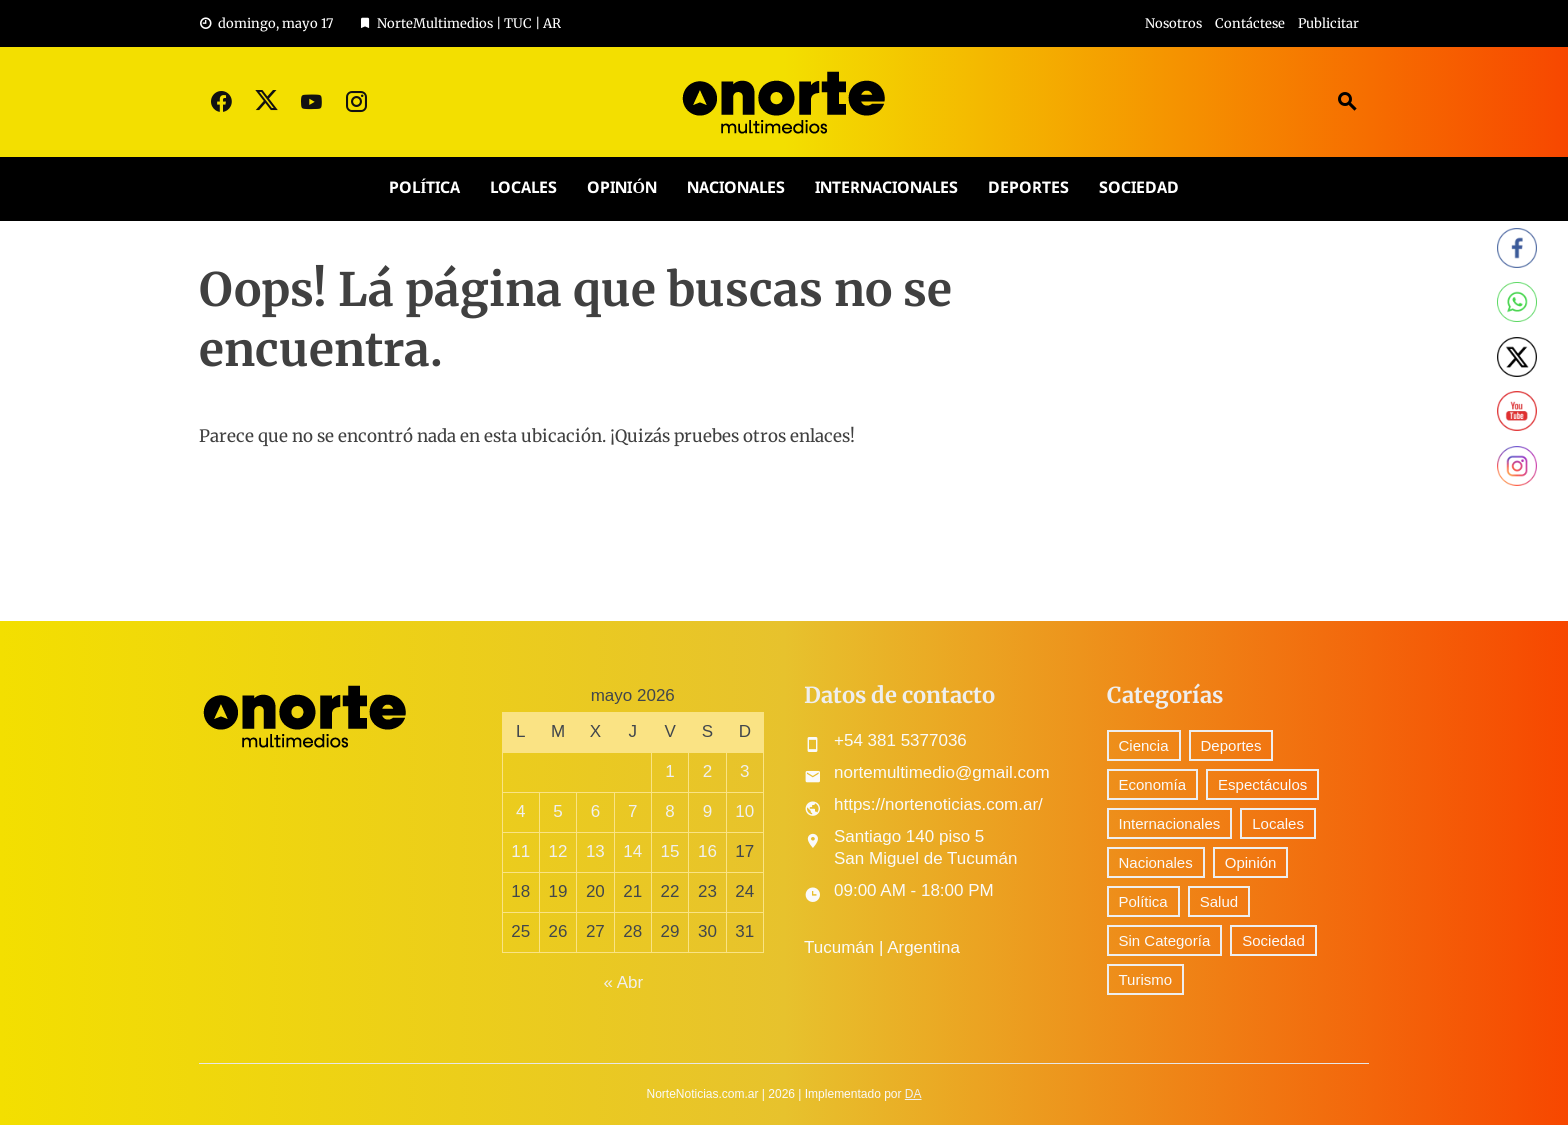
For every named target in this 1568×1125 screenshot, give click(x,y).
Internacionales (886, 188)
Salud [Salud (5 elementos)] (1219, 901)
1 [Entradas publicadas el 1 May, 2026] (669, 771)
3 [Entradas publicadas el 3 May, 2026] (744, 771)
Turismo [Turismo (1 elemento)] (1146, 979)
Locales (523, 188)
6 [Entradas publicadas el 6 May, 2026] (595, 811)
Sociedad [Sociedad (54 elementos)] (1273, 940)
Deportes (1028, 188)
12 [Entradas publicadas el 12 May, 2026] (558, 851)
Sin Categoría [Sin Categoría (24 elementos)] (1165, 940)
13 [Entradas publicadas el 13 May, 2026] (595, 851)
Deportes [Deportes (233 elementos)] (1231, 745)
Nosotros (1173, 23)
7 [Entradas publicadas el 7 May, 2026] (632, 811)
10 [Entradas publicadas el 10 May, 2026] (744, 811)
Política (424, 188)
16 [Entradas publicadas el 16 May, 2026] (707, 851)
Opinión (621, 188)
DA (913, 1094)
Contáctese (1250, 23)
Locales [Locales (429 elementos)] (1278, 823)
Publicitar (1328, 23)
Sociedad (1139, 188)
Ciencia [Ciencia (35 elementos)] (1144, 745)
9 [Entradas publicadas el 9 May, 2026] (707, 811)
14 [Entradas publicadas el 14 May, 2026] (632, 851)
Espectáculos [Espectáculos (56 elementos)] (1262, 784)
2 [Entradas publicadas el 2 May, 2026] (707, 771)
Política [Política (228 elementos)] (1143, 901)
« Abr (623, 982)
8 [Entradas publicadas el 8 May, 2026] (669, 811)
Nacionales (736, 188)
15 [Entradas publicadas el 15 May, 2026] (670, 851)
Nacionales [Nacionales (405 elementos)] (1156, 862)
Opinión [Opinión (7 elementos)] (1251, 862)
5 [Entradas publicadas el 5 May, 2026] (557, 811)
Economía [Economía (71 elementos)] (1153, 784)
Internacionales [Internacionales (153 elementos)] (1170, 823)
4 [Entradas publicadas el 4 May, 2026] (520, 811)
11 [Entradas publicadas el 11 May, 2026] (520, 851)
